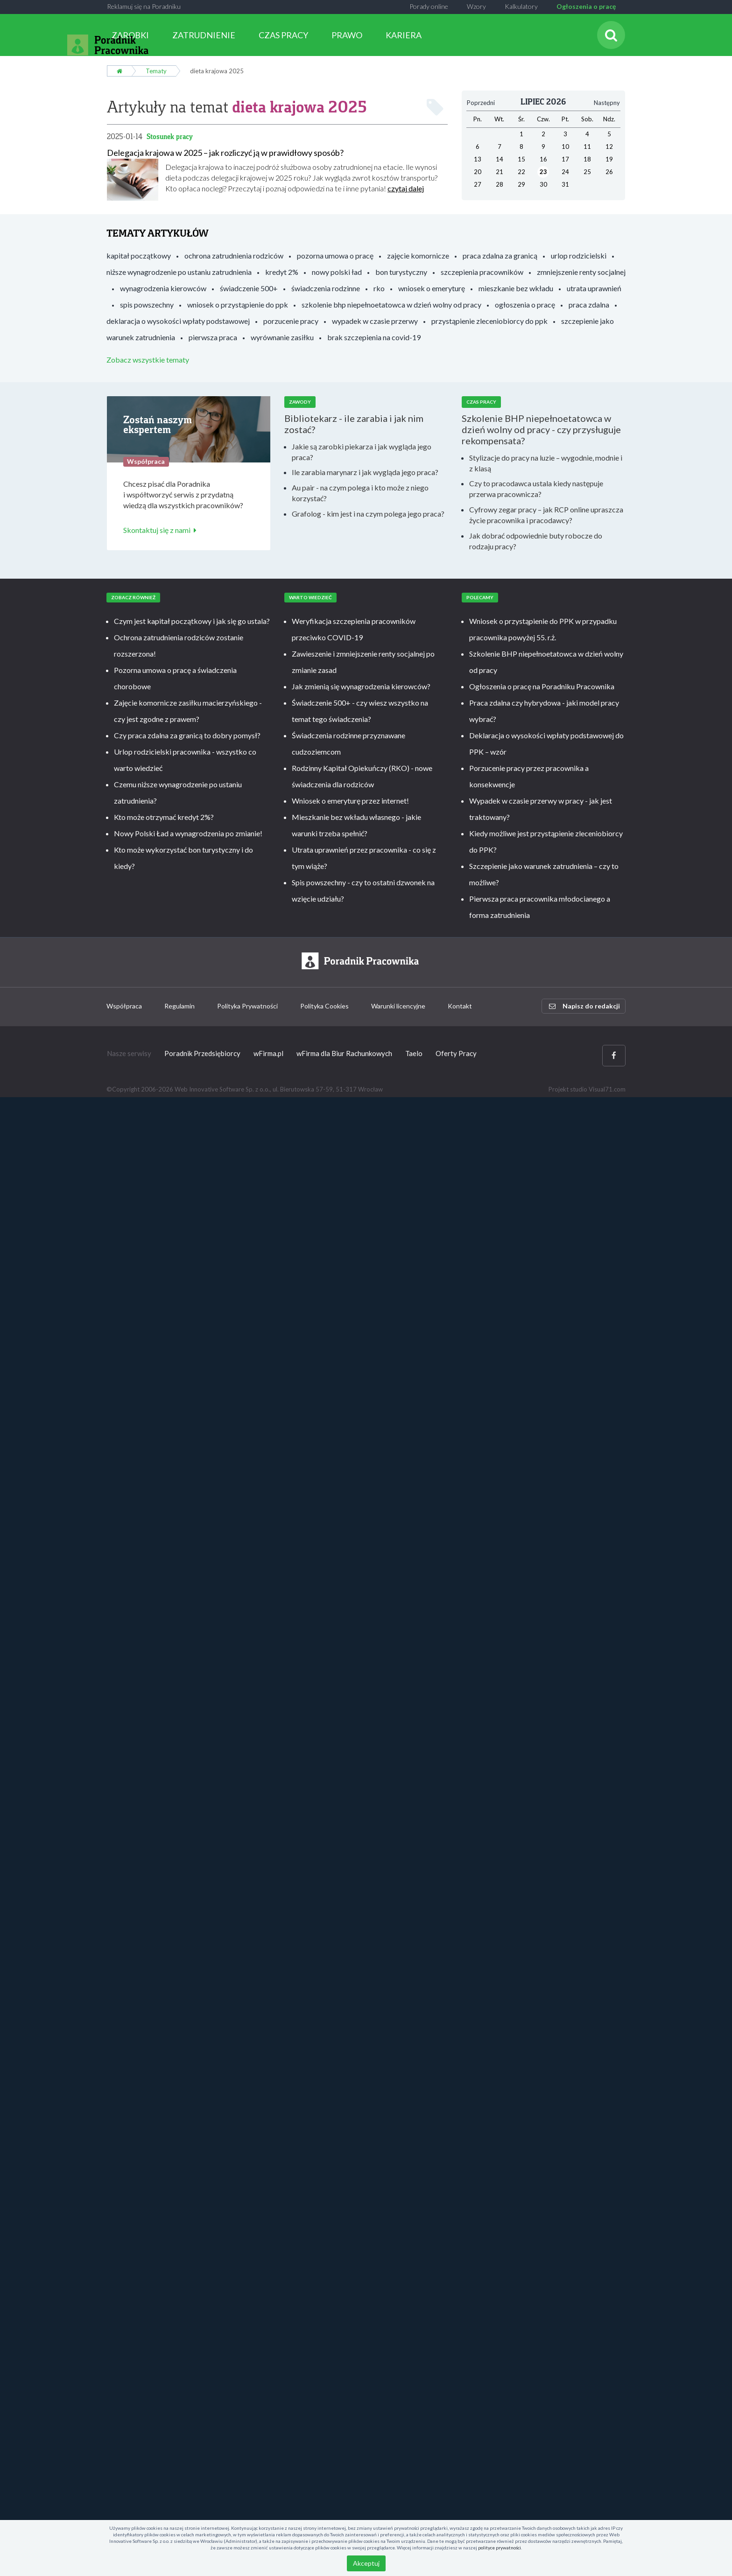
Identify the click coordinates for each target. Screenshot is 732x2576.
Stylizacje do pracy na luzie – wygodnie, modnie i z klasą (545, 463)
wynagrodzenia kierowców (163, 288)
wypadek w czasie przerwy (375, 320)
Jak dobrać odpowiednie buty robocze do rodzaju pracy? (535, 541)
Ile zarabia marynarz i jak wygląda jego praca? (365, 472)
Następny (607, 102)
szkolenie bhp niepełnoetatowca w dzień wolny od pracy (391, 304)
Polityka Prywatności (247, 1006)
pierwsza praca (213, 337)
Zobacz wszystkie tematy (147, 359)
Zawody (300, 402)
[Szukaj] (611, 35)
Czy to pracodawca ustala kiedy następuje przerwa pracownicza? (536, 488)
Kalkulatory (521, 6)
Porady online (428, 6)
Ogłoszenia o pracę (586, 6)
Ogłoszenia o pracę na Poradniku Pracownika (541, 686)
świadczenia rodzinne (325, 288)
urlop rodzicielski (578, 255)
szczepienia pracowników (482, 271)
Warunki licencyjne (398, 1006)
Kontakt (460, 1006)
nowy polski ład (337, 271)
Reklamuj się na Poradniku (144, 6)
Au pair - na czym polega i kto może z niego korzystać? (360, 493)
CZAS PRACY (283, 35)
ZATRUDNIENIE (203, 35)
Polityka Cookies (324, 1006)
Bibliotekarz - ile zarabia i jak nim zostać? (353, 424)
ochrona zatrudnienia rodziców (233, 255)
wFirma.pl (268, 1053)
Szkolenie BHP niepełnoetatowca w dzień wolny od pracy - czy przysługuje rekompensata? (541, 429)
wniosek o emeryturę (431, 288)
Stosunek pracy (170, 136)
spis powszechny (147, 304)
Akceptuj (366, 2563)
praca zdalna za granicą (500, 255)
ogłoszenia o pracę (525, 304)
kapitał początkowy (138, 255)
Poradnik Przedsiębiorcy (202, 1053)
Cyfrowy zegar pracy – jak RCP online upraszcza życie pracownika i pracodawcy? (546, 515)
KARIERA (404, 35)
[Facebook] (614, 1055)
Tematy (156, 71)
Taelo (413, 1053)
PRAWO (346, 35)
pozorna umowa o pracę (335, 255)
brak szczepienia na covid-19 (374, 337)
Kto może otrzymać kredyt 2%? (164, 816)
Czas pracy (481, 402)
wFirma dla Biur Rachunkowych (344, 1053)
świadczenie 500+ (249, 288)
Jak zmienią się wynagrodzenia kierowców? (361, 686)
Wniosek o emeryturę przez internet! (350, 800)
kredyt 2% (281, 271)
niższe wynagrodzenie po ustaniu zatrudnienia (179, 271)
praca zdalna (589, 304)
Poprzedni (481, 102)
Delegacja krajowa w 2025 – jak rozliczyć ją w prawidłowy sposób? (225, 152)
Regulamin (179, 1006)
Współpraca (124, 1006)
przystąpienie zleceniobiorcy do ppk (489, 320)
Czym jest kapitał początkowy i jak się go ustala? (192, 620)
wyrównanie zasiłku (282, 337)
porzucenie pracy (290, 320)
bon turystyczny (401, 271)
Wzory (476, 6)
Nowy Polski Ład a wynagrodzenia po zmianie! (188, 833)
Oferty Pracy (456, 1053)
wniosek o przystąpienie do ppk (237, 304)
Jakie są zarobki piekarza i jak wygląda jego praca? (361, 452)
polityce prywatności (499, 2547)
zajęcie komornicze (418, 255)
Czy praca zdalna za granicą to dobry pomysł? (187, 735)
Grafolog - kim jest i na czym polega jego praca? (368, 513)
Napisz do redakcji (584, 1006)
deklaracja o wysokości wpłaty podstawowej (178, 320)
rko (379, 288)
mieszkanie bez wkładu (516, 288)
